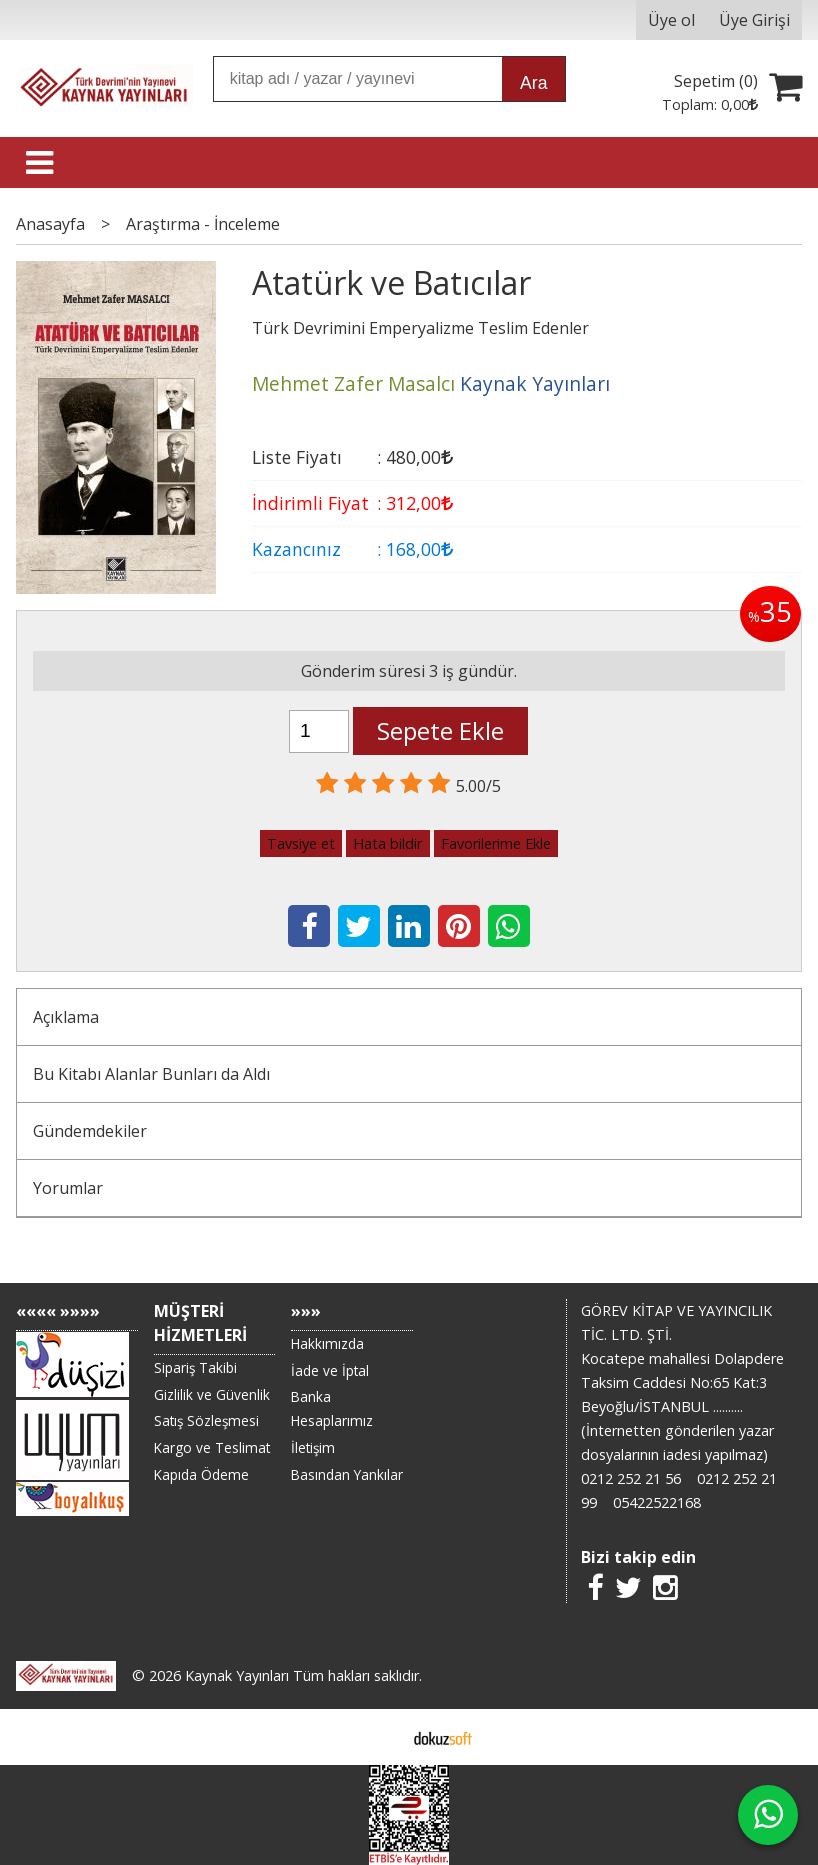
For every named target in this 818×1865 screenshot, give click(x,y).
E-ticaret (377, 1737)
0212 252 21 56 (631, 1478)
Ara (533, 83)
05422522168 (657, 1502)
